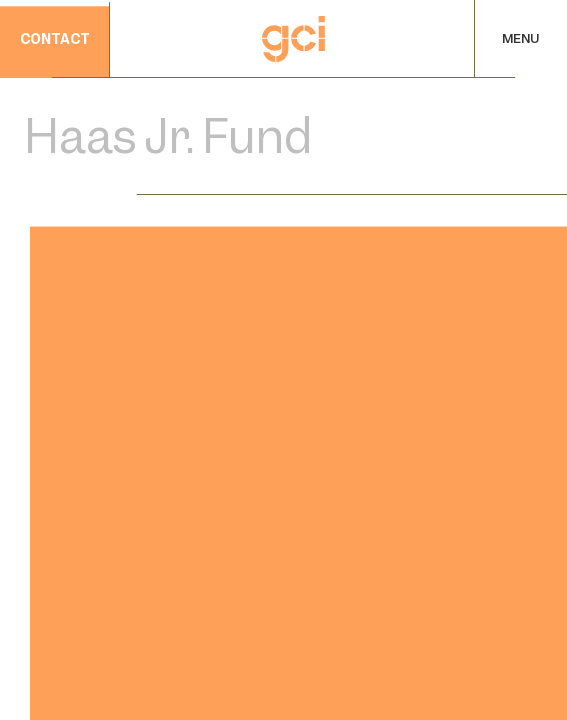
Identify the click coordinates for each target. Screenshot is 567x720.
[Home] (293, 39)
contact (55, 41)
